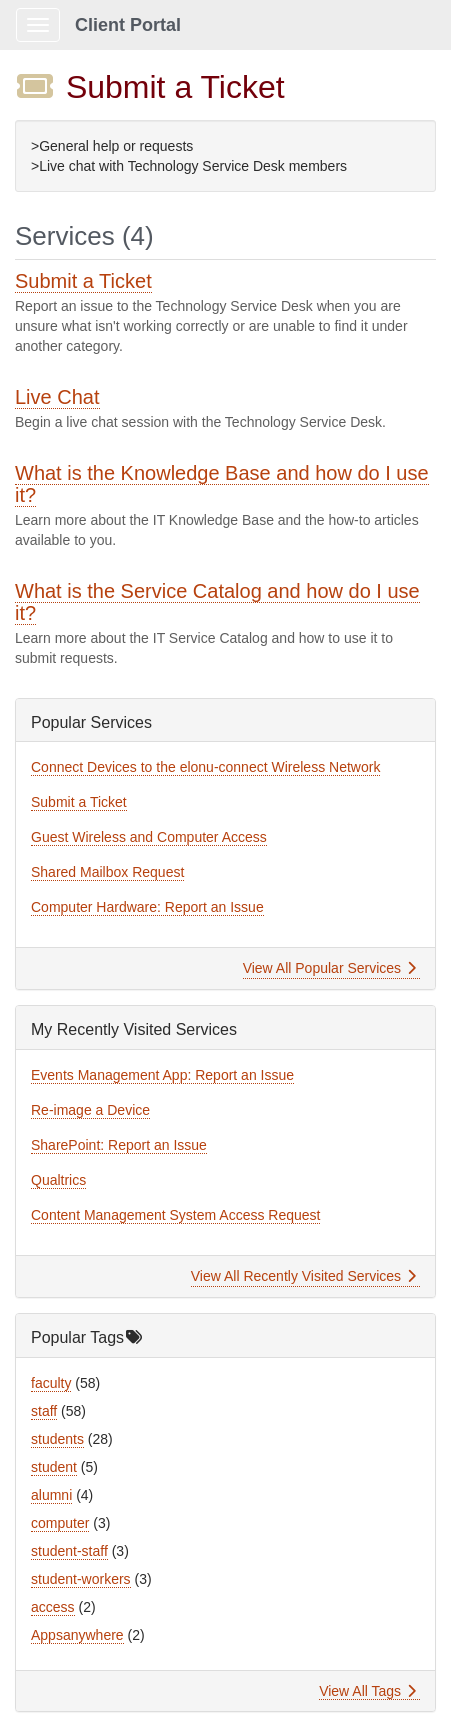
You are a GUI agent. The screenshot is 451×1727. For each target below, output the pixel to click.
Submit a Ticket (83, 281)
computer (60, 1523)
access (53, 1607)
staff (44, 1411)
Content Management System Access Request (175, 1215)
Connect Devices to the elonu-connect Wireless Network (205, 767)
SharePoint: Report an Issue (119, 1145)
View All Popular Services (329, 968)
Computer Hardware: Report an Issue (147, 907)
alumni (51, 1495)
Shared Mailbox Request (107, 872)
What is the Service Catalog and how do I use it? (217, 602)
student (54, 1467)
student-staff (69, 1551)
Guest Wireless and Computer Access (149, 837)
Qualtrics (58, 1180)
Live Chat (57, 397)
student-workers (81, 1579)
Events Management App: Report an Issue (162, 1075)
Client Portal (128, 25)
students (57, 1439)
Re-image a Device (90, 1110)
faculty (51, 1383)
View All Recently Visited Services (303, 1276)
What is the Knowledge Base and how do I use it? (222, 484)
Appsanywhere (77, 1635)
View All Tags (367, 1691)
